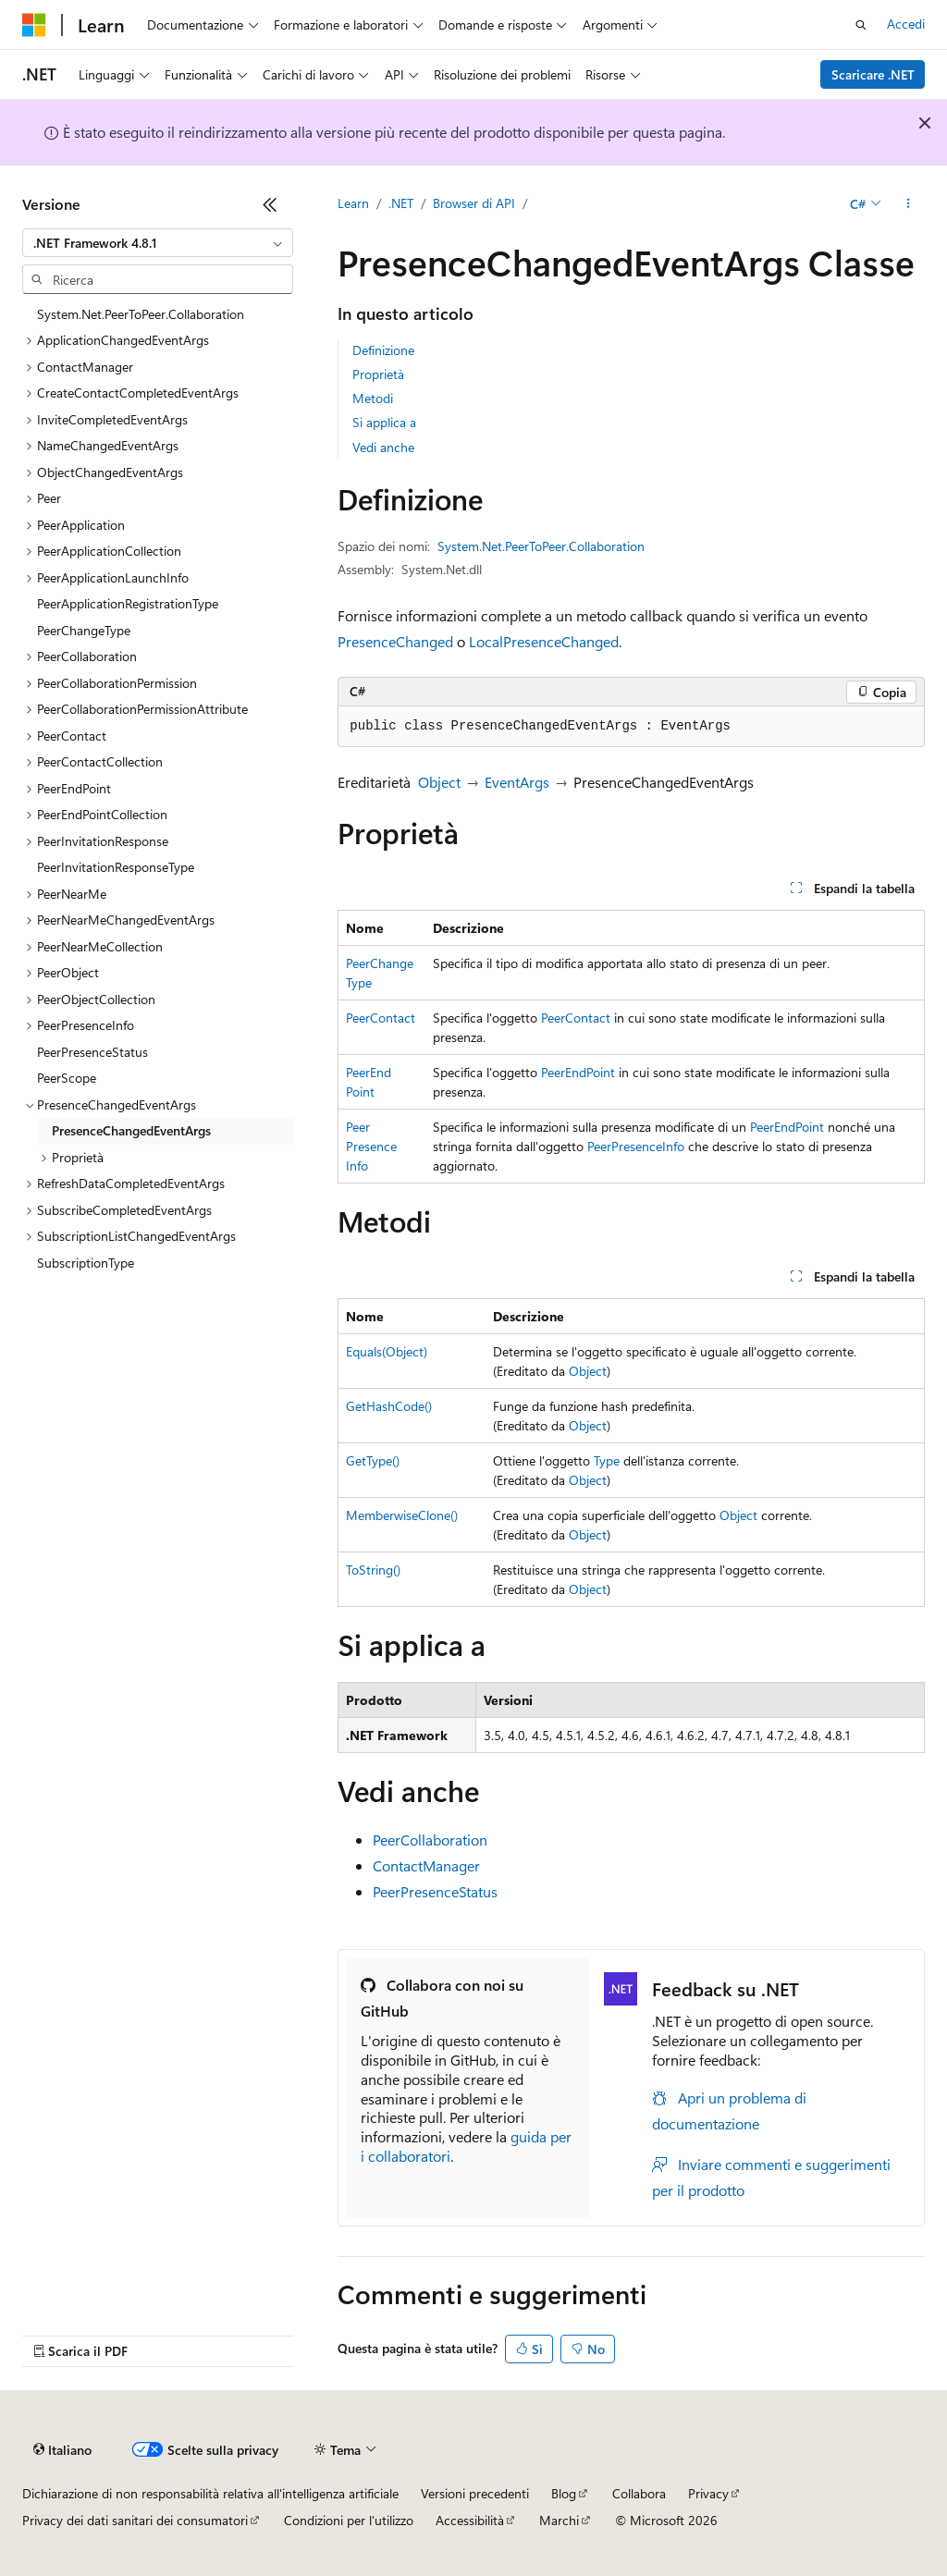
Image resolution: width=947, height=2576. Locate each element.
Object (439, 781)
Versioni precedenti (475, 2493)
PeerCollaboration (430, 1839)
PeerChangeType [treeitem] (83, 630)
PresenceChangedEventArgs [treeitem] (131, 1130)
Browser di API (474, 203)
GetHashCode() (389, 1406)
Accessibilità (470, 2520)
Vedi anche (383, 447)
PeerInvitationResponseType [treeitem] (115, 867)
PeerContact (380, 1017)
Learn (353, 203)
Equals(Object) (386, 1351)
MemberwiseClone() (402, 1515)
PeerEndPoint (578, 1072)
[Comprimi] (270, 204)
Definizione (383, 350)
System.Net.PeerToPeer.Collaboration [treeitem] (140, 314)
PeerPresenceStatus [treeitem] (92, 1052)
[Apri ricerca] (860, 25)
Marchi (559, 2520)
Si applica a (384, 422)
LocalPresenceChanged (544, 641)
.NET (400, 203)
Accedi (906, 23)
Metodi (372, 398)
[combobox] (157, 243)
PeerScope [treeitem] (66, 1077)
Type (607, 1460)
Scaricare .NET (873, 74)
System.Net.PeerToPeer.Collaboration (541, 546)
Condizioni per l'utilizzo (348, 2520)
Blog (563, 2493)
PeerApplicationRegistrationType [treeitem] (127, 603)
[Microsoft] (34, 25)
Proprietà (378, 374)
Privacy (708, 2493)
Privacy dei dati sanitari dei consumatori (135, 2520)
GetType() (373, 1460)
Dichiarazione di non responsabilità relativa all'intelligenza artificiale (210, 2493)
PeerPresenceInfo (371, 1146)
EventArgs (517, 781)
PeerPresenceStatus (435, 1891)
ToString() (373, 1569)
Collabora (639, 2493)
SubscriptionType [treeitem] (85, 1262)
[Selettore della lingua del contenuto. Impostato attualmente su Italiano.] (62, 2450)
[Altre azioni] (908, 204)
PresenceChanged (395, 641)
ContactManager (426, 1865)
